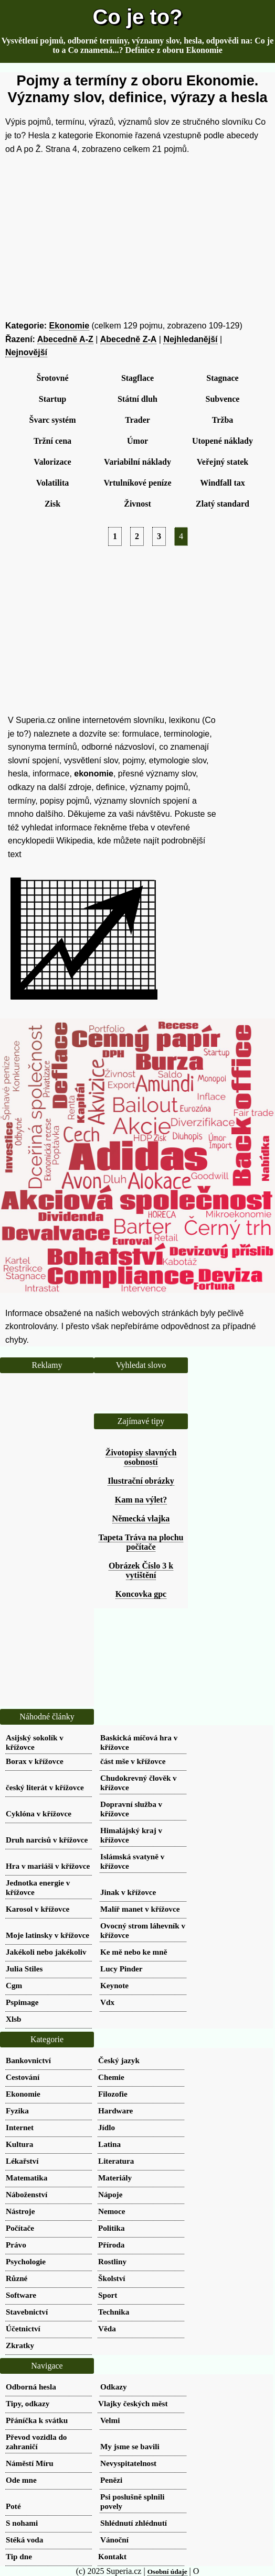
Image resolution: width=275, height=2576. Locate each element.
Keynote (114, 1985)
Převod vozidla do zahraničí (36, 2441)
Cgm (14, 1985)
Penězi (111, 2479)
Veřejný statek (223, 461)
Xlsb (14, 2018)
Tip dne (19, 2556)
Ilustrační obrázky (141, 1480)
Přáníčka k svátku (37, 2420)
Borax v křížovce (35, 1761)
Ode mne (21, 2479)
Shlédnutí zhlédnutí (133, 2522)
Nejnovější (26, 352)
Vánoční (114, 2539)
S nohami (22, 2522)
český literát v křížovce (45, 1787)
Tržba (223, 419)
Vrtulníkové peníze (137, 482)
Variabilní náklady (137, 461)
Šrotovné (52, 378)
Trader (137, 419)
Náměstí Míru (30, 2463)
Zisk (52, 503)
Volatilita (52, 482)
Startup (52, 398)
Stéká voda (24, 2539)
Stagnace (222, 378)
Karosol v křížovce (37, 1908)
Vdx (107, 2002)
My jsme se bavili (130, 2446)
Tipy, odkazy (27, 2403)
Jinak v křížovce (128, 1892)
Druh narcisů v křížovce (47, 1839)
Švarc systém (52, 419)
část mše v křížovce (132, 1761)
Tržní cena (52, 440)
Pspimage (22, 2002)
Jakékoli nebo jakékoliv (46, 1951)
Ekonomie (69, 325)
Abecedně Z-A (128, 339)
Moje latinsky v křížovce (47, 1935)
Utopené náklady (222, 440)
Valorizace (52, 461)
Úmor (137, 440)
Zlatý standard (222, 503)
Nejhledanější (190, 339)
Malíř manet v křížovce (139, 1908)
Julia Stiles (24, 1968)
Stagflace (137, 378)
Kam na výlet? (141, 1499)
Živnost (137, 503)
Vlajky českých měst (132, 2403)
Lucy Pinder (121, 1968)
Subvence (223, 398)
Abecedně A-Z (65, 339)
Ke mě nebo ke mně (133, 1951)
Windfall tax (222, 482)
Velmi (110, 2420)
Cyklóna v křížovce (38, 1813)
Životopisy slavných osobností (141, 1457)
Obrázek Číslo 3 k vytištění (141, 1570)
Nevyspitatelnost (128, 2463)
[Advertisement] (137, 237)
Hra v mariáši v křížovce (48, 1865)
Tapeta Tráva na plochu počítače (141, 1542)
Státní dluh (137, 398)
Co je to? (137, 16)
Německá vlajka (141, 1518)
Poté (13, 2506)
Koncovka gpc (140, 1594)
